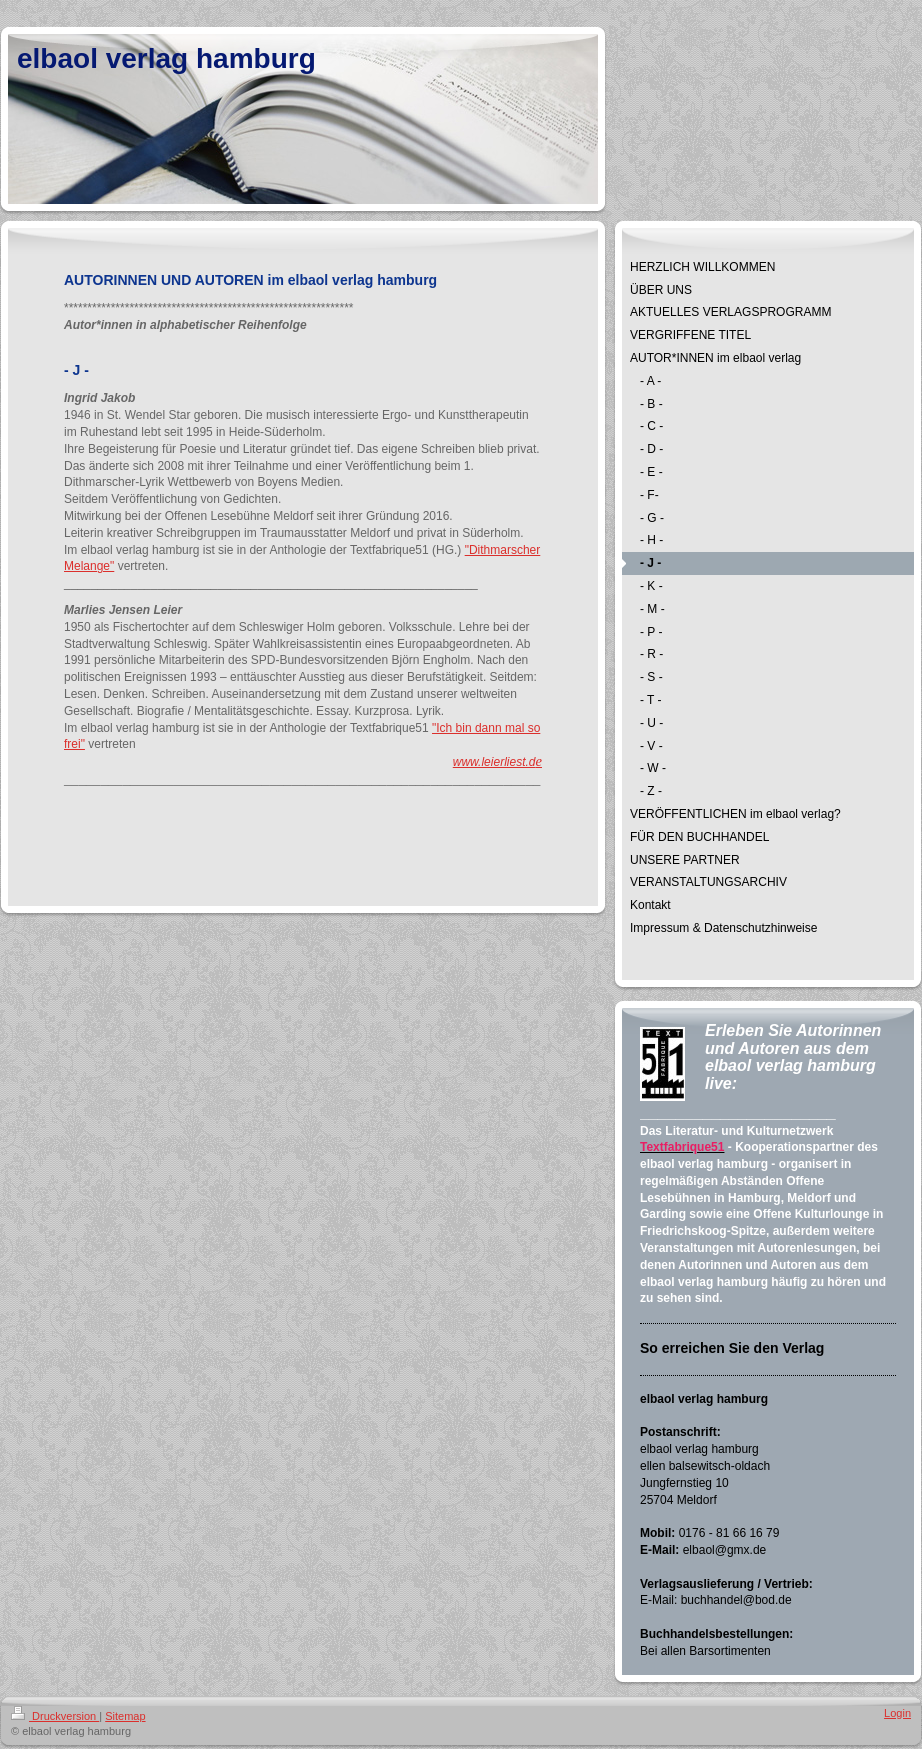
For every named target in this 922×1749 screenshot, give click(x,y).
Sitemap (125, 1716)
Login (897, 1713)
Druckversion (55, 1716)
